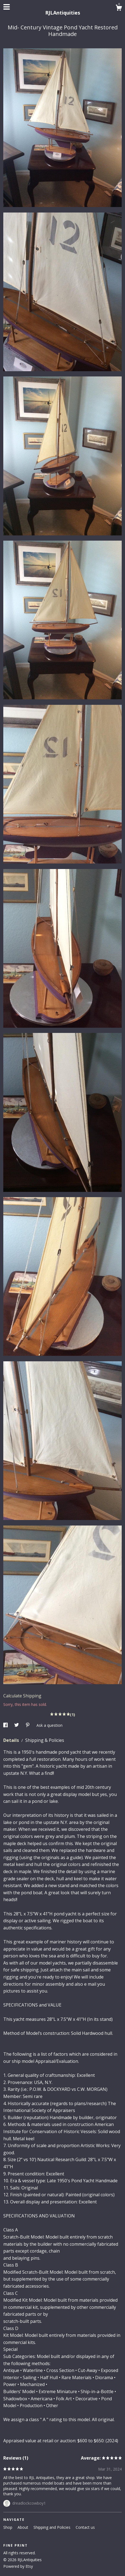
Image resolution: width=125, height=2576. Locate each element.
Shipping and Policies (52, 2527)
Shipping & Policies (44, 1740)
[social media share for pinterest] (28, 1725)
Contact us (85, 2527)
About (23, 2527)
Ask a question (49, 1725)
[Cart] (119, 8)
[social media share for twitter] (17, 1725)
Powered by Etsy (18, 2566)
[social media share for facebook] (6, 1725)
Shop (8, 2527)
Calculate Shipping (22, 1696)
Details (11, 1740)
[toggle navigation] (6, 7)
